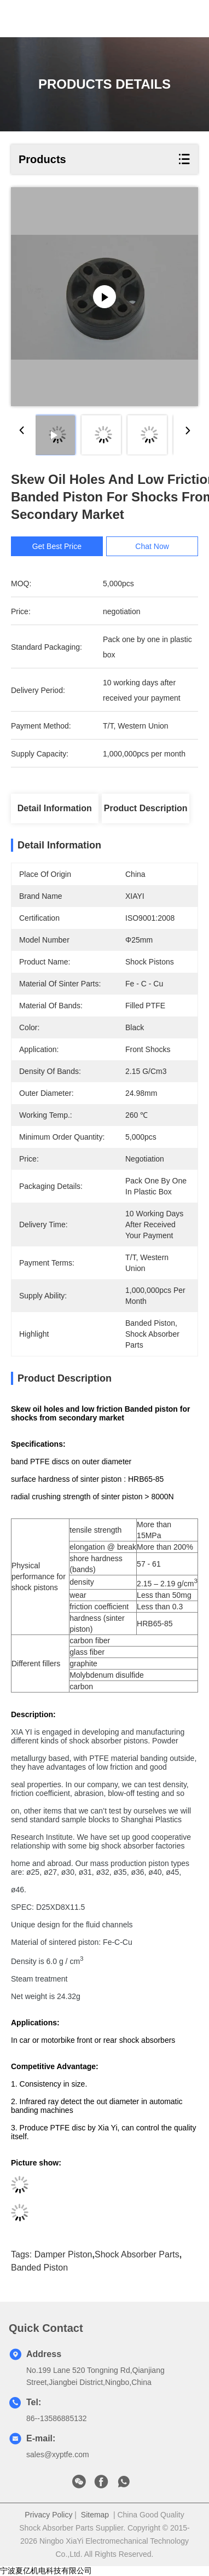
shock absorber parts (137, 2254)
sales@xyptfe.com (57, 2454)
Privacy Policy (48, 2514)
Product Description (146, 808)
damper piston (63, 2254)
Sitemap (95, 2514)
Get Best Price (57, 546)
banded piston (39, 2267)
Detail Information (55, 808)
